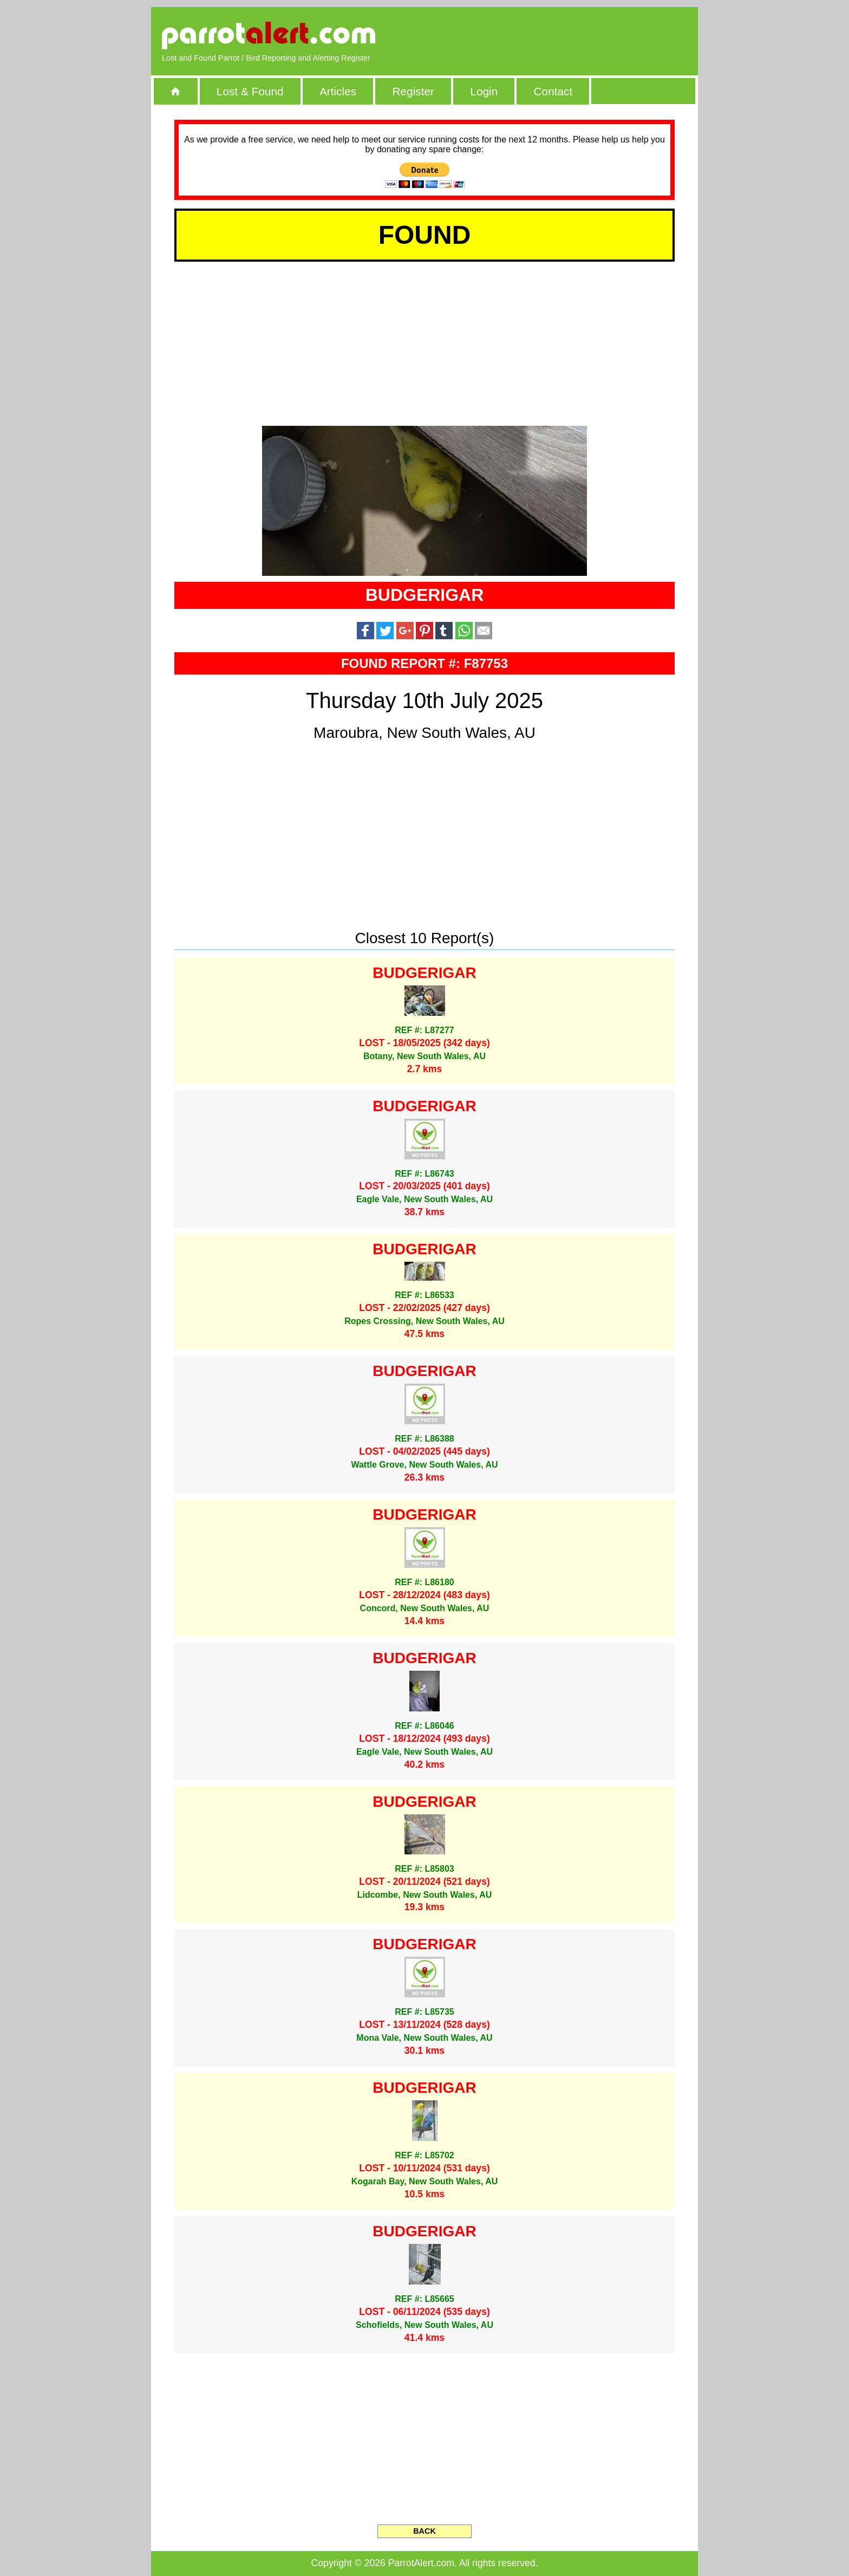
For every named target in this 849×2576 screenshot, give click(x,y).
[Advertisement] (562, 35)
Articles (337, 91)
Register (413, 91)
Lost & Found (250, 91)
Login (484, 91)
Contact (553, 91)
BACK (424, 2531)
